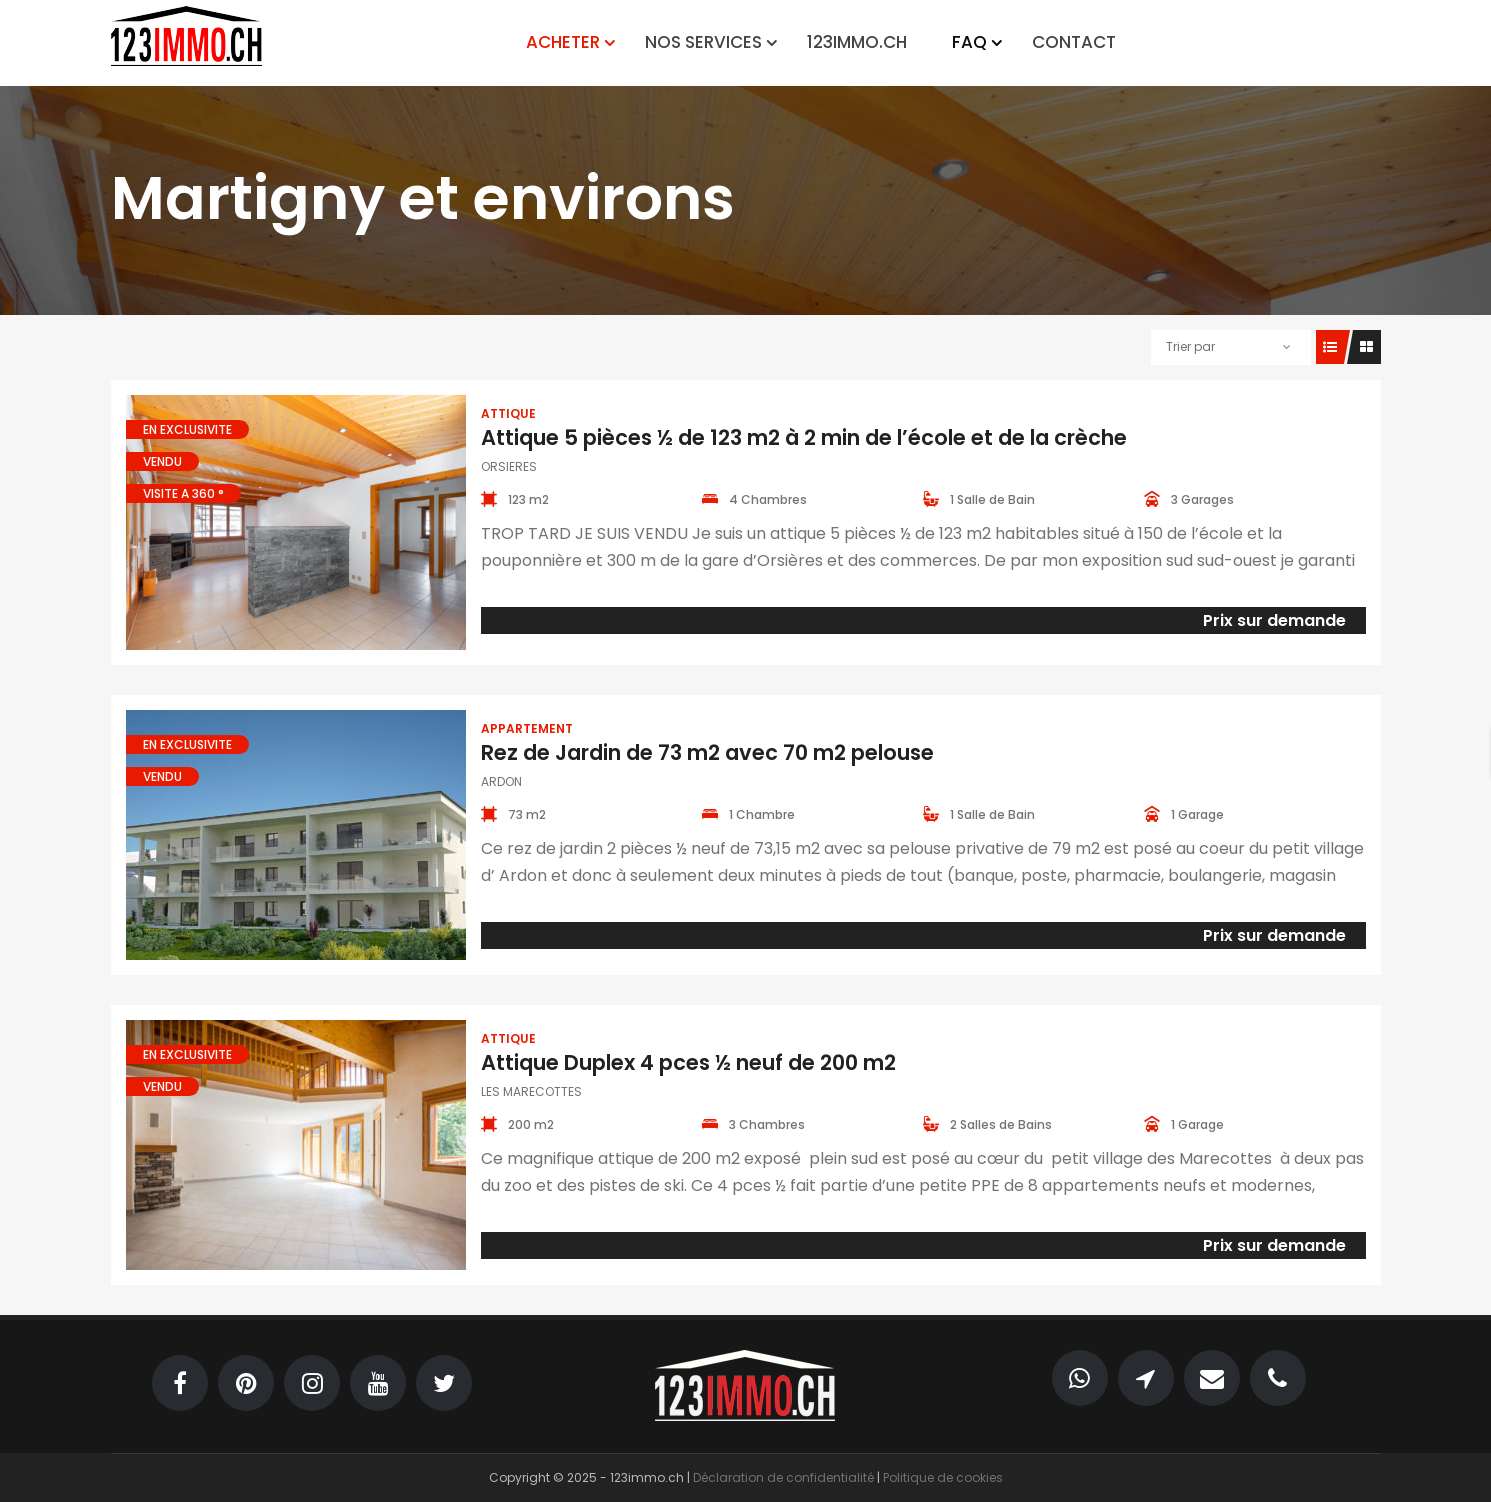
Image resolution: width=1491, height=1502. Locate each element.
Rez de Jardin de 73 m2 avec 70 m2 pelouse (707, 752)
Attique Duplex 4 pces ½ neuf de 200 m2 (688, 1062)
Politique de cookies (943, 1477)
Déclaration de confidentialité (783, 1477)
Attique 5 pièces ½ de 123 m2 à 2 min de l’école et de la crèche (804, 437)
